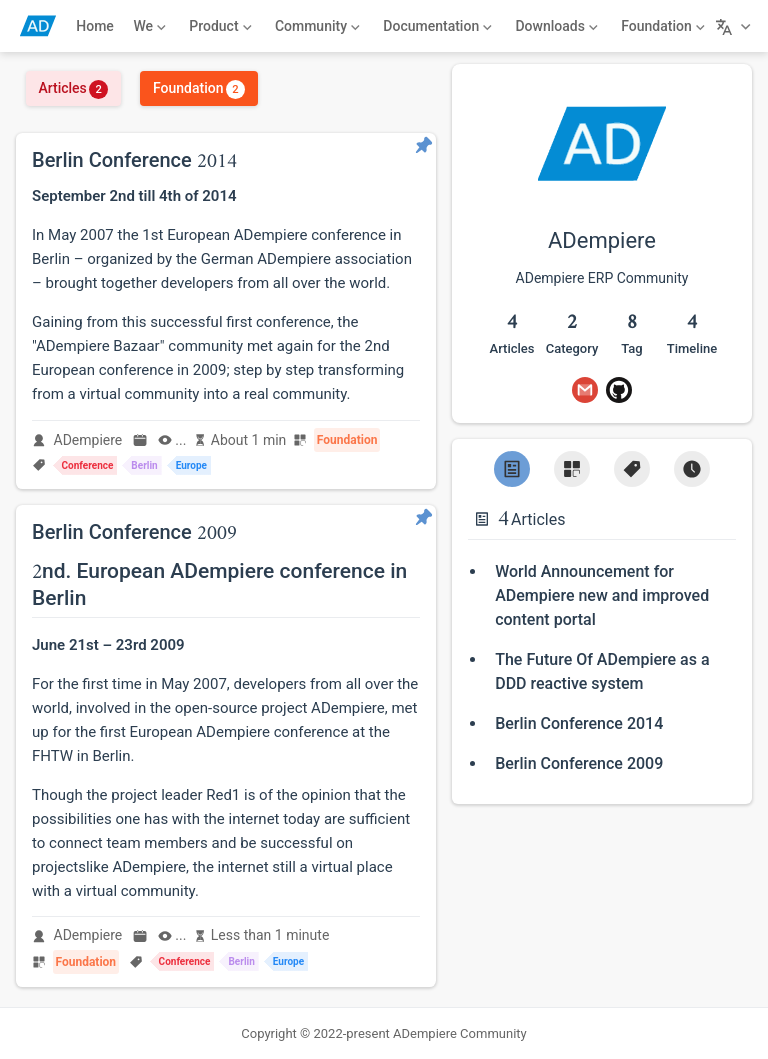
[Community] (317, 26)
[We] (150, 26)
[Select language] (735, 26)
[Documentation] (438, 26)
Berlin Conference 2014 (579, 723)
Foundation (199, 88)
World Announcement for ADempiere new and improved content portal (602, 595)
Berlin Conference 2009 (579, 763)
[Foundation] (663, 26)
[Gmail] (585, 390)
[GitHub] (619, 390)
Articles (73, 88)
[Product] (221, 26)
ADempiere (88, 440)
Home (95, 26)
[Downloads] (557, 26)
